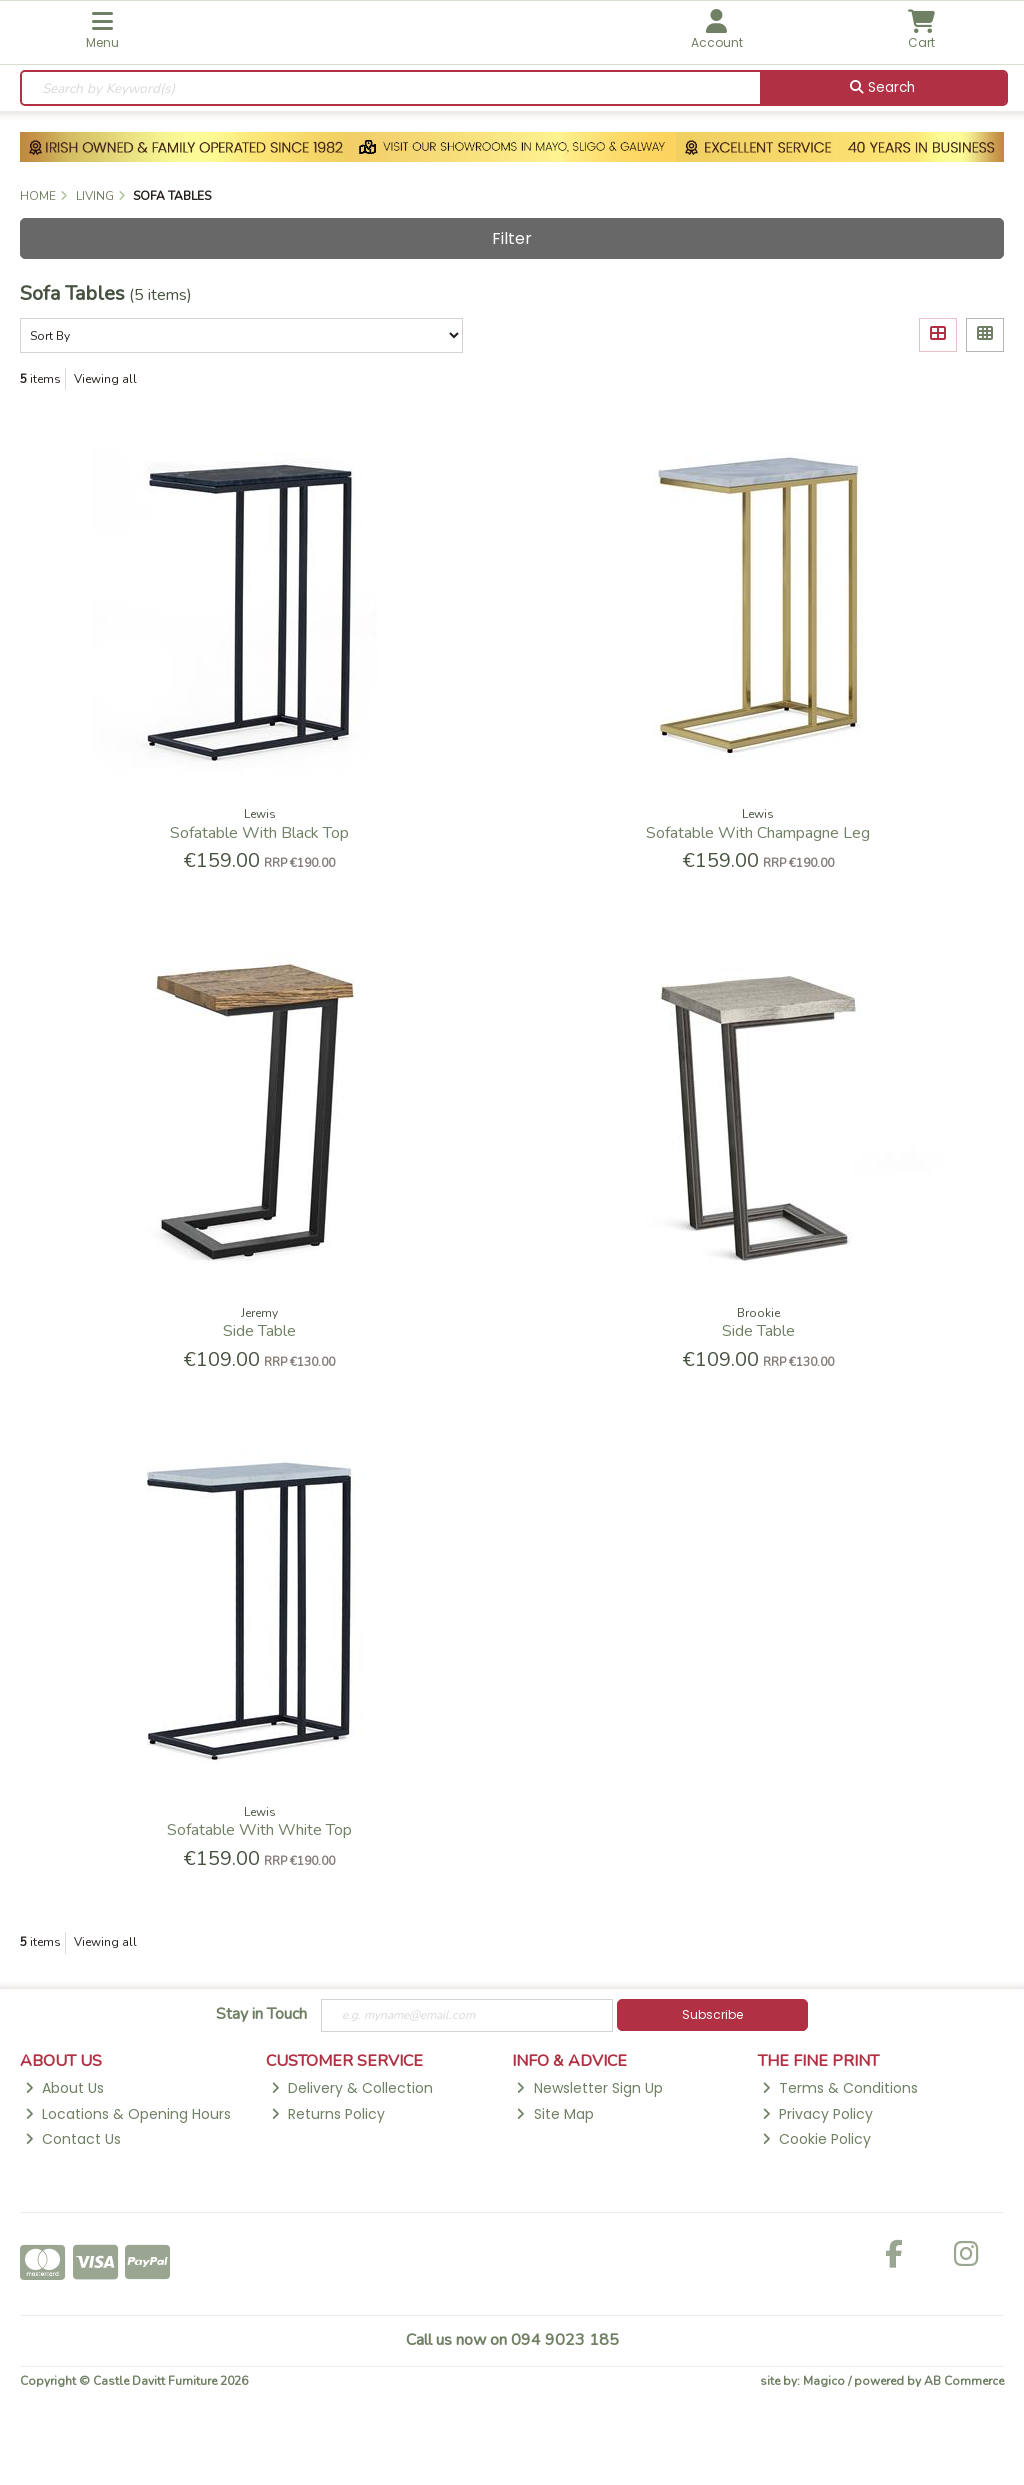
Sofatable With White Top (259, 1830)
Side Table (259, 1331)
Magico (824, 2381)
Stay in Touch (261, 2015)
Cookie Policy (816, 2139)
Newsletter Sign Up (589, 2088)
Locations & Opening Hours (128, 2114)
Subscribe (712, 2014)
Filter (512, 238)
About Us (64, 2088)
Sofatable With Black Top (259, 833)
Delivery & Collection (352, 2088)
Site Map (554, 2114)
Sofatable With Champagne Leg (758, 833)
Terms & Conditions (840, 2088)
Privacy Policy (817, 2114)
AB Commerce (964, 2381)
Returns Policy (328, 2114)
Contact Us (73, 2139)
